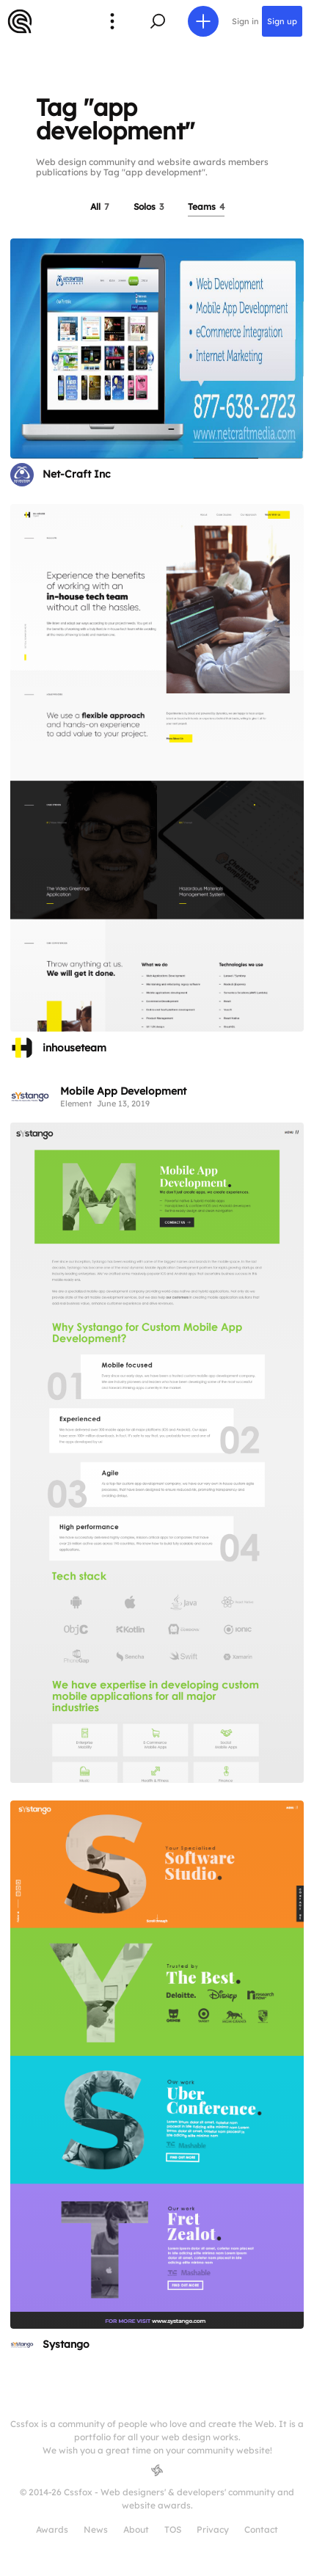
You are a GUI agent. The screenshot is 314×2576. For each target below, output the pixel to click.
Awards (52, 2529)
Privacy (213, 2529)
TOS (172, 2529)
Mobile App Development (123, 1091)
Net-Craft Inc (76, 474)
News (96, 2529)
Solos (149, 206)
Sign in (245, 21)
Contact (261, 2529)
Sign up (282, 21)
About (136, 2529)
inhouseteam (74, 1047)
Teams (206, 206)
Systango (66, 2344)
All (99, 206)
